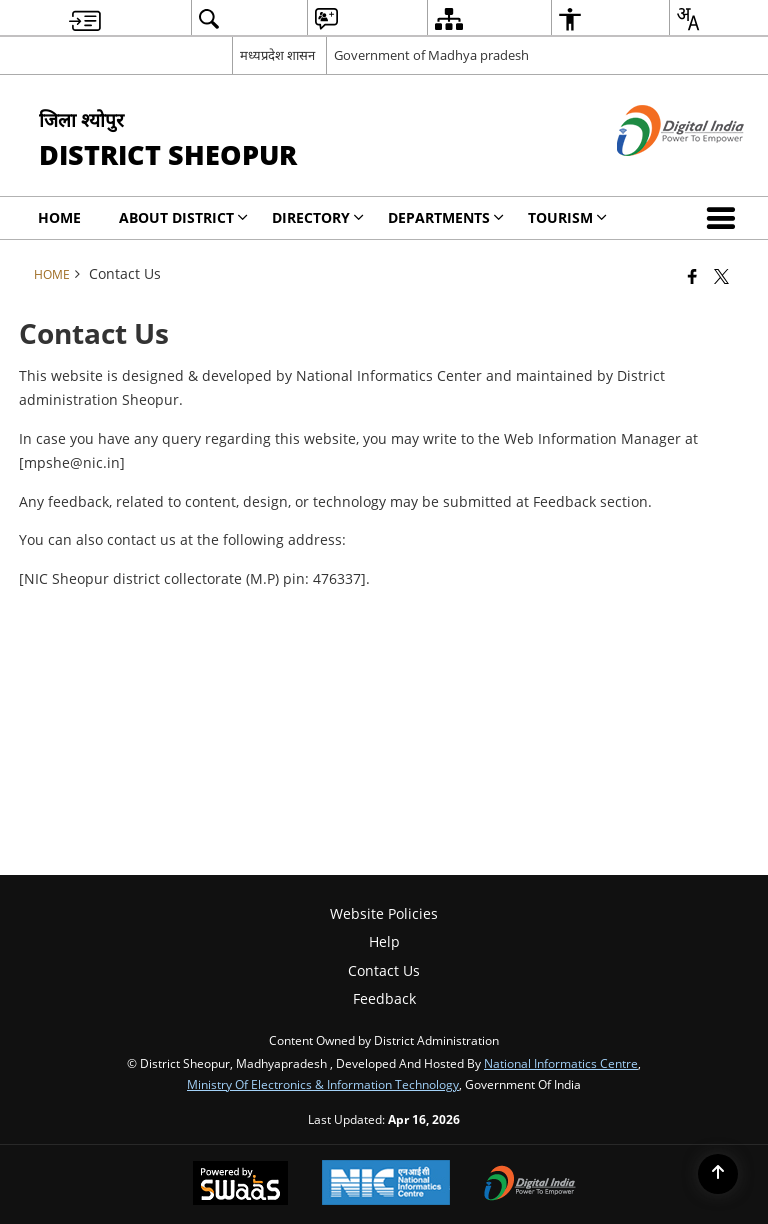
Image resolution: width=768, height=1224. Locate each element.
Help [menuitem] (384, 941)
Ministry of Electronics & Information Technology (323, 1084)
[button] (725, 218)
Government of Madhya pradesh (431, 55)
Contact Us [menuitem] (384, 970)
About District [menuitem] (183, 217)
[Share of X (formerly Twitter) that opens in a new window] (721, 276)
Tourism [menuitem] (567, 217)
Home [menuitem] (59, 217)
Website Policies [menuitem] (384, 913)
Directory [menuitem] (318, 217)
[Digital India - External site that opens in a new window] (655, 172)
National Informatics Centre (561, 1063)
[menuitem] (85, 18)
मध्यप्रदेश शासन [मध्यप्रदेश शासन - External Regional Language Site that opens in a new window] (277, 55)
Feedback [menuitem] (384, 998)
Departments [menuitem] (446, 217)
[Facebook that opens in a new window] (692, 276)
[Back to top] (718, 1174)
